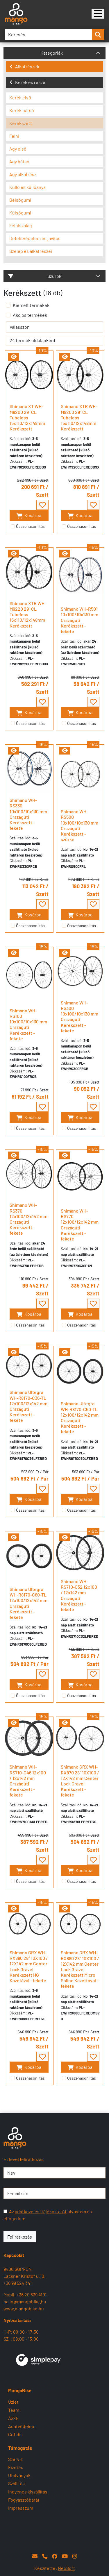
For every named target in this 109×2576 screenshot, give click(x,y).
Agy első (17, 148)
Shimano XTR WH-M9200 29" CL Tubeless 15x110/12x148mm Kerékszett (79, 417)
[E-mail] (35, 2556)
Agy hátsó (19, 161)
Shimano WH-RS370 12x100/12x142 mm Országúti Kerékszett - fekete (28, 1219)
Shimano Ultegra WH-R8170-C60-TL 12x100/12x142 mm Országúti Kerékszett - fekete (28, 1603)
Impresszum (20, 2508)
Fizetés (15, 2467)
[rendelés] (54, 326)
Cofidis (15, 2434)
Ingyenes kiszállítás (27, 2491)
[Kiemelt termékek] (8, 305)
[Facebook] (55, 2556)
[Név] (54, 2172)
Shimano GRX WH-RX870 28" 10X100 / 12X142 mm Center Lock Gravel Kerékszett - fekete (80, 1780)
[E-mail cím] (54, 2193)
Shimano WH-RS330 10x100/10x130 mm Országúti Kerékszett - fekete (28, 814)
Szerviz (15, 2459)
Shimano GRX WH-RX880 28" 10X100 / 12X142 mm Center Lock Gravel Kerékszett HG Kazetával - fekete (29, 1966)
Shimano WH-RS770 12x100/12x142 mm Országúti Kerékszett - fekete (80, 1224)
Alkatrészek (24, 66)
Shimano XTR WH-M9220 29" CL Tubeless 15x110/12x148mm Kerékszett (28, 614)
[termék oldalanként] (54, 340)
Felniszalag (20, 225)
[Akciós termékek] (8, 315)
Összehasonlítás (30, 526)
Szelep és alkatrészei (30, 251)
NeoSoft (66, 2568)
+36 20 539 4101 (31, 2294)
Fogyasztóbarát (24, 2499)
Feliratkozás (19, 2236)
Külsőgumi (20, 212)
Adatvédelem (21, 2426)
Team (13, 2410)
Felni (14, 136)
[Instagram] (74, 2556)
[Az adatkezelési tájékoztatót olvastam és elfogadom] (5, 2211)
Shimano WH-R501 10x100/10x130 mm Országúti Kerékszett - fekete (79, 620)
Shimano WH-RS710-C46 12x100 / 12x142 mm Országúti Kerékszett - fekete (28, 1780)
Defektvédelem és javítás (34, 238)
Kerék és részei (28, 82)
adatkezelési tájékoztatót (41, 2211)
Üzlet (13, 2402)
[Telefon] (45, 2556)
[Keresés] (48, 34)
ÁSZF (13, 2418)
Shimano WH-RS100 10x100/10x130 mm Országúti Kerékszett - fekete (28, 1024)
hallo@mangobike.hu (24, 2301)
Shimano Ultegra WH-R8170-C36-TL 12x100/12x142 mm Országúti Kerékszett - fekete (28, 1406)
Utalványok (19, 2475)
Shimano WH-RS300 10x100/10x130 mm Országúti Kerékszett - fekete (79, 1016)
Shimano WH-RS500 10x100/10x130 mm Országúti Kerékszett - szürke (79, 825)
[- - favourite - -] (42, 505)
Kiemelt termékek (31, 305)
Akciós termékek (30, 315)
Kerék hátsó (21, 110)
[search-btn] (98, 34)
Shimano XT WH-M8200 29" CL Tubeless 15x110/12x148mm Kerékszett (27, 417)
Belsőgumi (20, 200)
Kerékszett (20, 123)
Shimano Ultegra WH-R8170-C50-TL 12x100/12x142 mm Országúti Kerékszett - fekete (80, 1417)
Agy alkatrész (22, 174)
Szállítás (16, 2483)
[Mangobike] (98, 14)
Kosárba (29, 515)
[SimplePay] (38, 2359)
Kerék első (20, 97)
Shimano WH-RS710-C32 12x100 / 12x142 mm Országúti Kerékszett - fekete (79, 1595)
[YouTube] (65, 2556)
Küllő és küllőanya (27, 187)
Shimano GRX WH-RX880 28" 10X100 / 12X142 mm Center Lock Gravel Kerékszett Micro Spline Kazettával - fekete (80, 1969)
